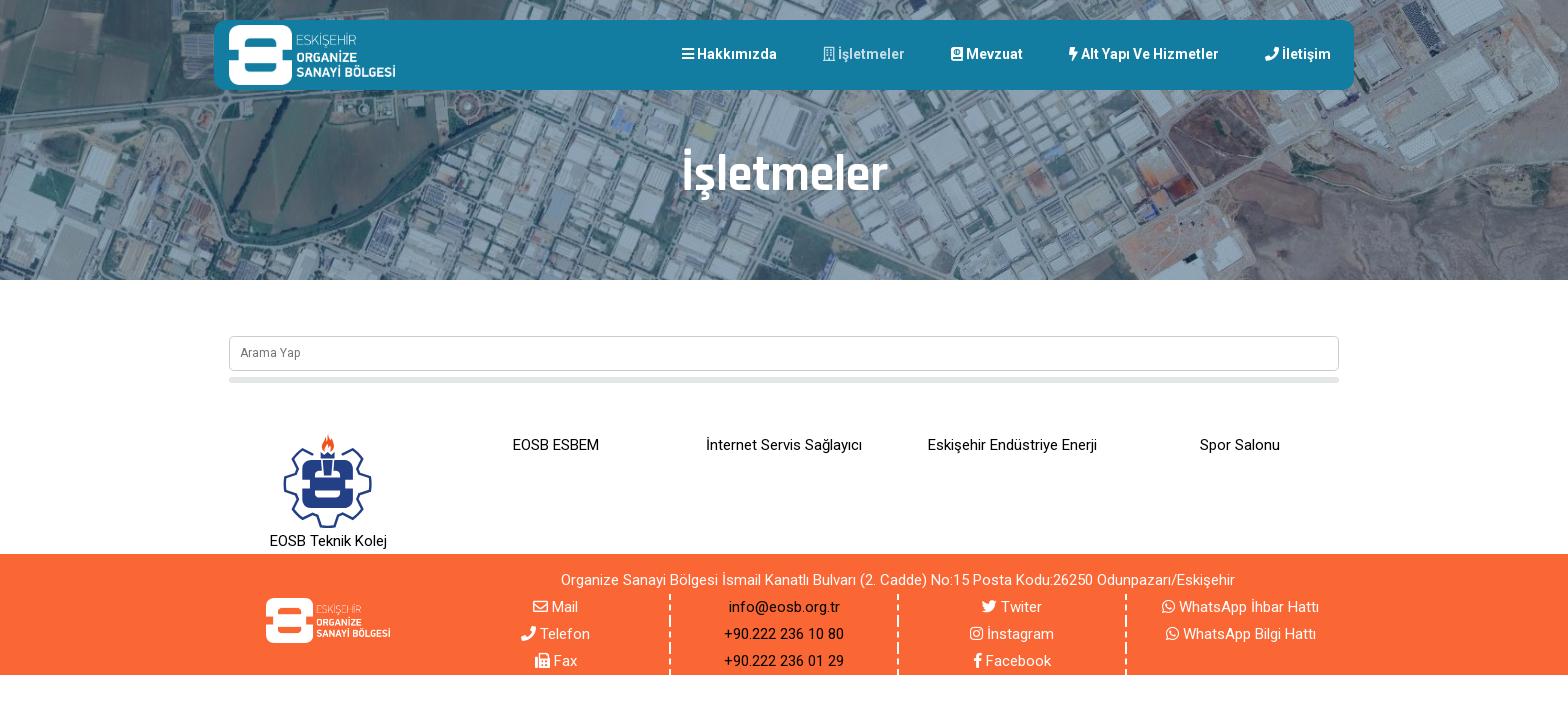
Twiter (1012, 607)
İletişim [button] (1298, 54)
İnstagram (1012, 634)
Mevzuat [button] (987, 54)
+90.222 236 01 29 (784, 661)
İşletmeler (864, 54)
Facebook (1012, 661)
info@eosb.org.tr (784, 607)
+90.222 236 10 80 (784, 634)
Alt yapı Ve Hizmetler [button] (1144, 54)
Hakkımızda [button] (729, 54)
